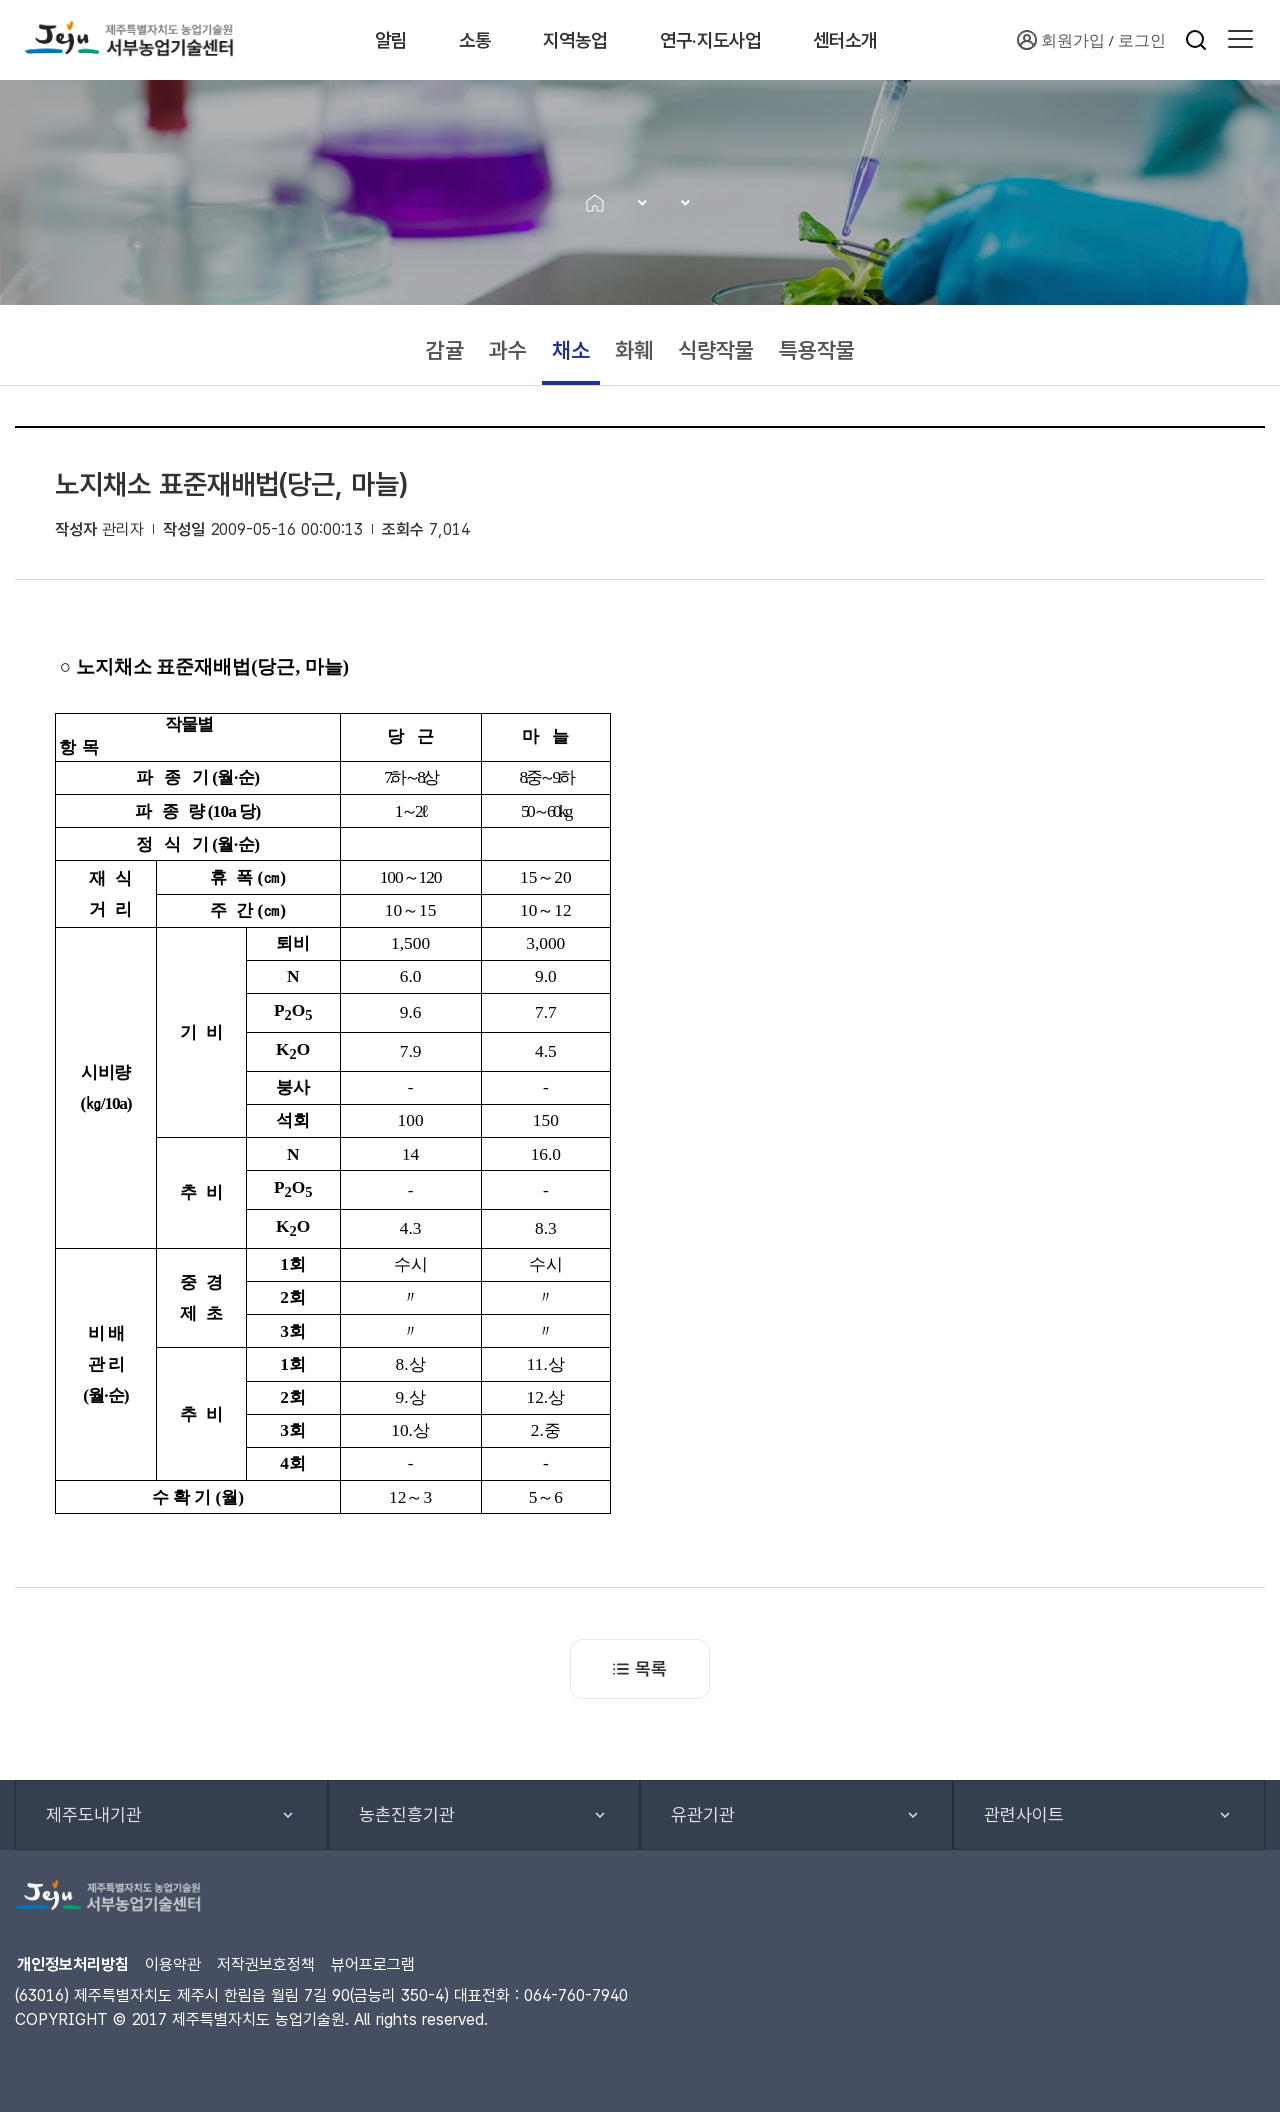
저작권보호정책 (266, 1964)
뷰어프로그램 (373, 1964)
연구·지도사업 (728, 40)
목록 (640, 1668)
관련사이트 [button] (1024, 1814)
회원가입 (1061, 40)
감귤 (445, 350)
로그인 (1142, 40)
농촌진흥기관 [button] (407, 1814)
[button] (1240, 40)
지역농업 (581, 40)
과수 (508, 350)
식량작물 (716, 350)
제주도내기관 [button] (94, 1814)
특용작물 (817, 350)
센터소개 (876, 40)
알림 (376, 40)
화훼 (634, 350)
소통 (470, 40)
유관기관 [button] (703, 1814)
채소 (571, 350)
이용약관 (173, 1964)
